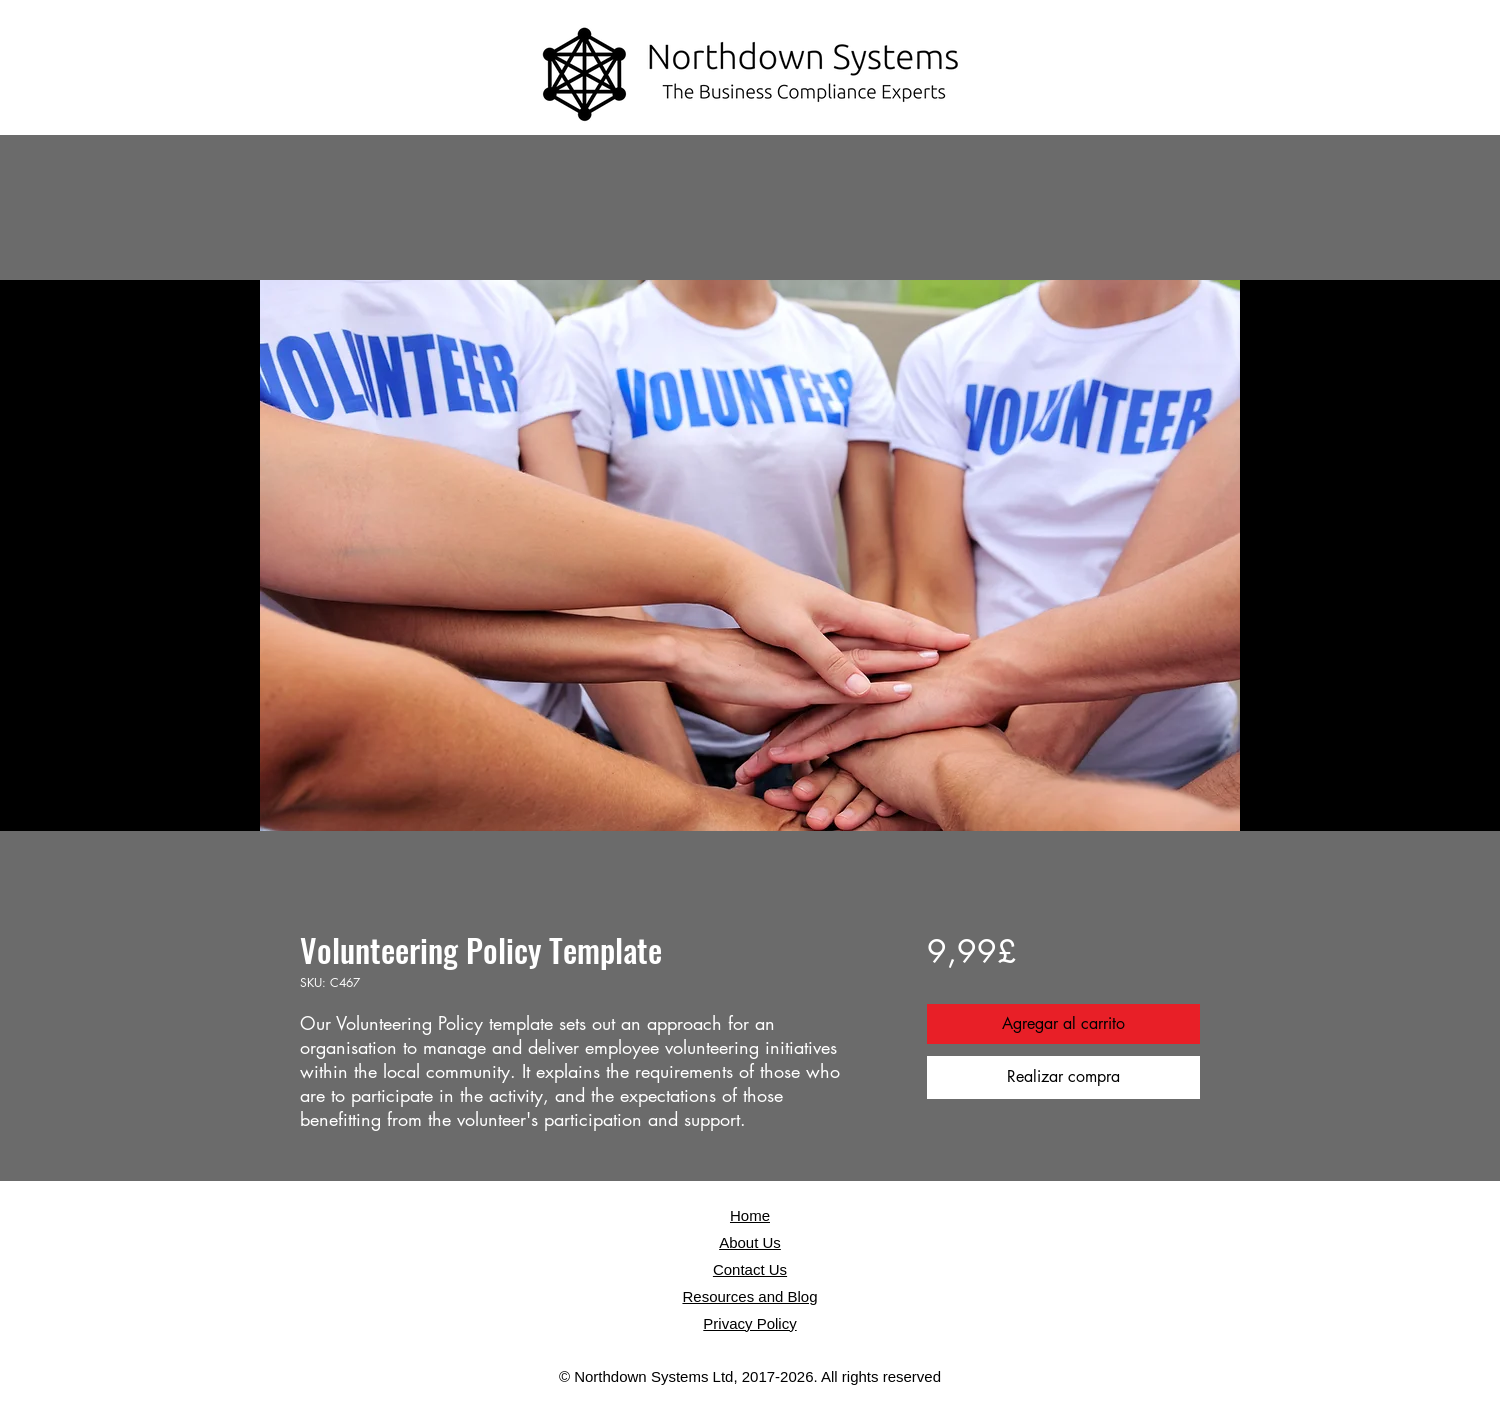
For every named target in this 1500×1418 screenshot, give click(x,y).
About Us (750, 1242)
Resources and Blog (749, 1296)
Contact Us (750, 1269)
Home (750, 1215)
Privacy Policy (749, 1323)
